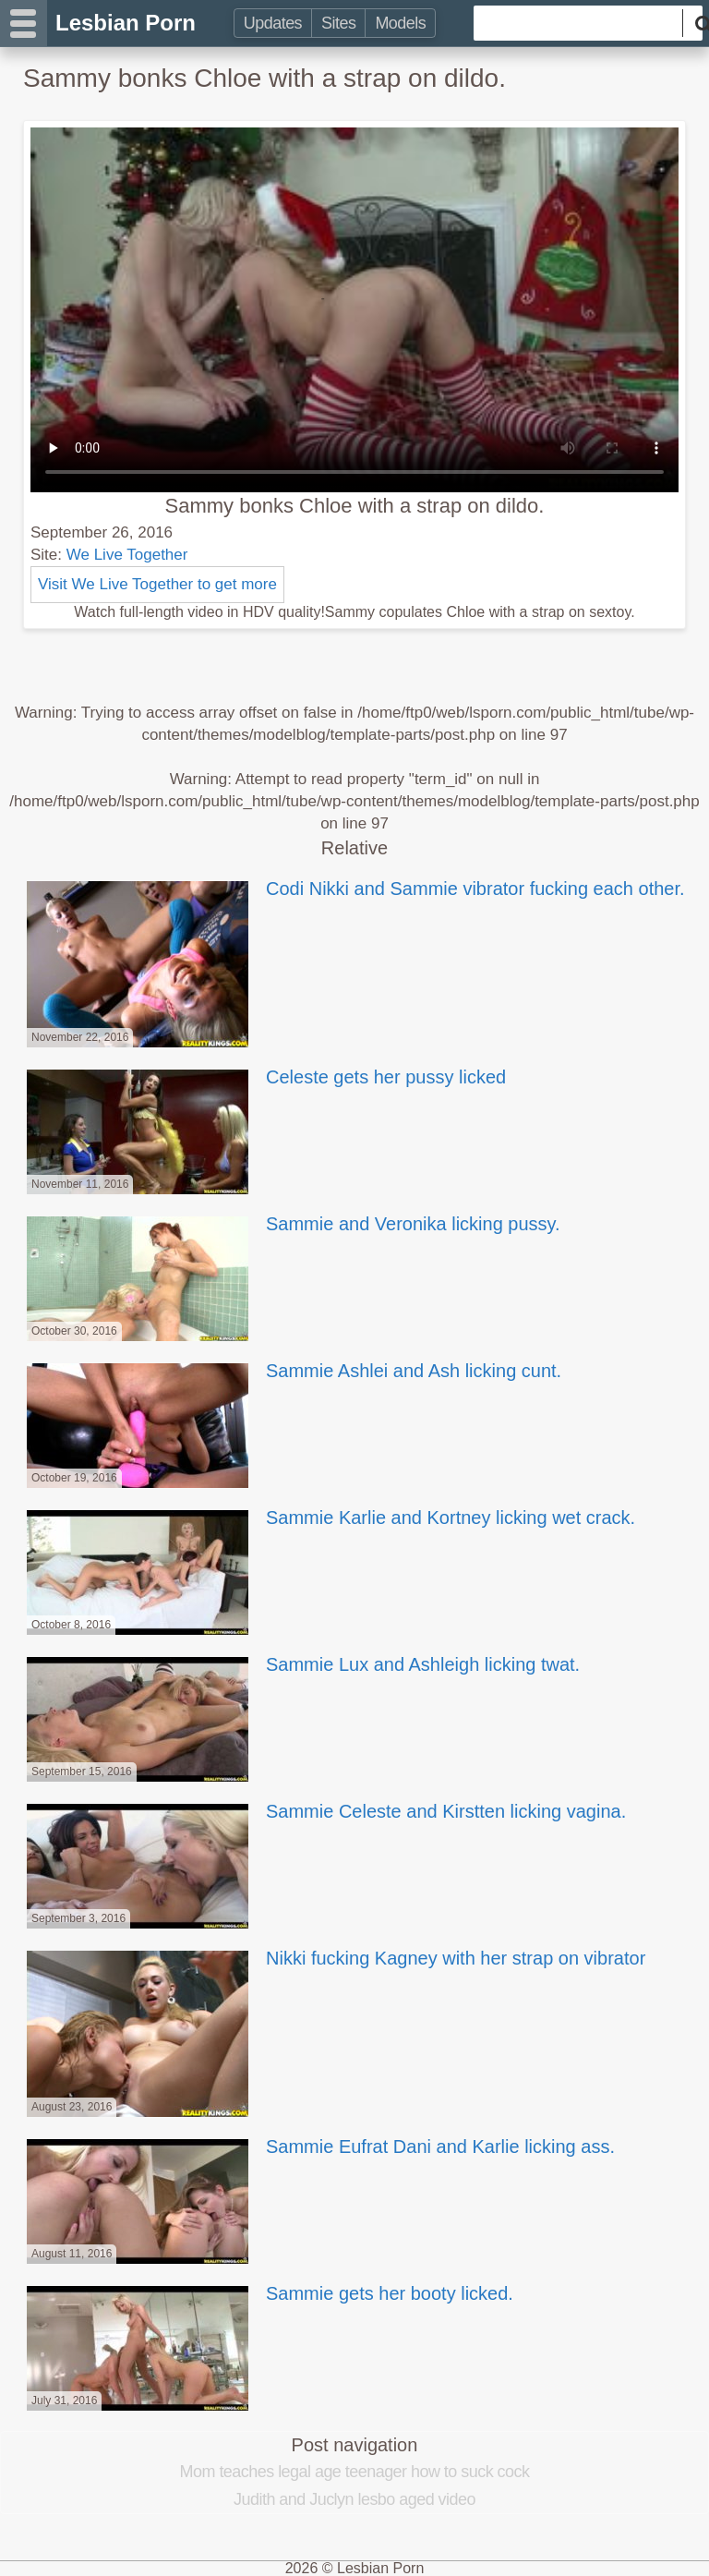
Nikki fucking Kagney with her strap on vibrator (334, 1958)
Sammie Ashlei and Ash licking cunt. (292, 1371)
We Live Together (127, 554)
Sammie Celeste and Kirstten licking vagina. (324, 1811)
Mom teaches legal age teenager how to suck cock (355, 2471)
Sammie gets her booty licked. (268, 2293)
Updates (273, 23)
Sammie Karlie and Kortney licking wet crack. (329, 1517)
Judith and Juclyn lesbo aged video (354, 2499)
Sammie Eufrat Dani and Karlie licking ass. (319, 2146)
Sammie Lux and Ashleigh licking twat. (301, 1664)
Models (400, 23)
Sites (338, 23)
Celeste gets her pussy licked (264, 1077)
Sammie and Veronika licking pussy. (291, 1224)
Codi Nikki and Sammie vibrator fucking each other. (354, 888)
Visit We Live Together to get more (157, 584)
